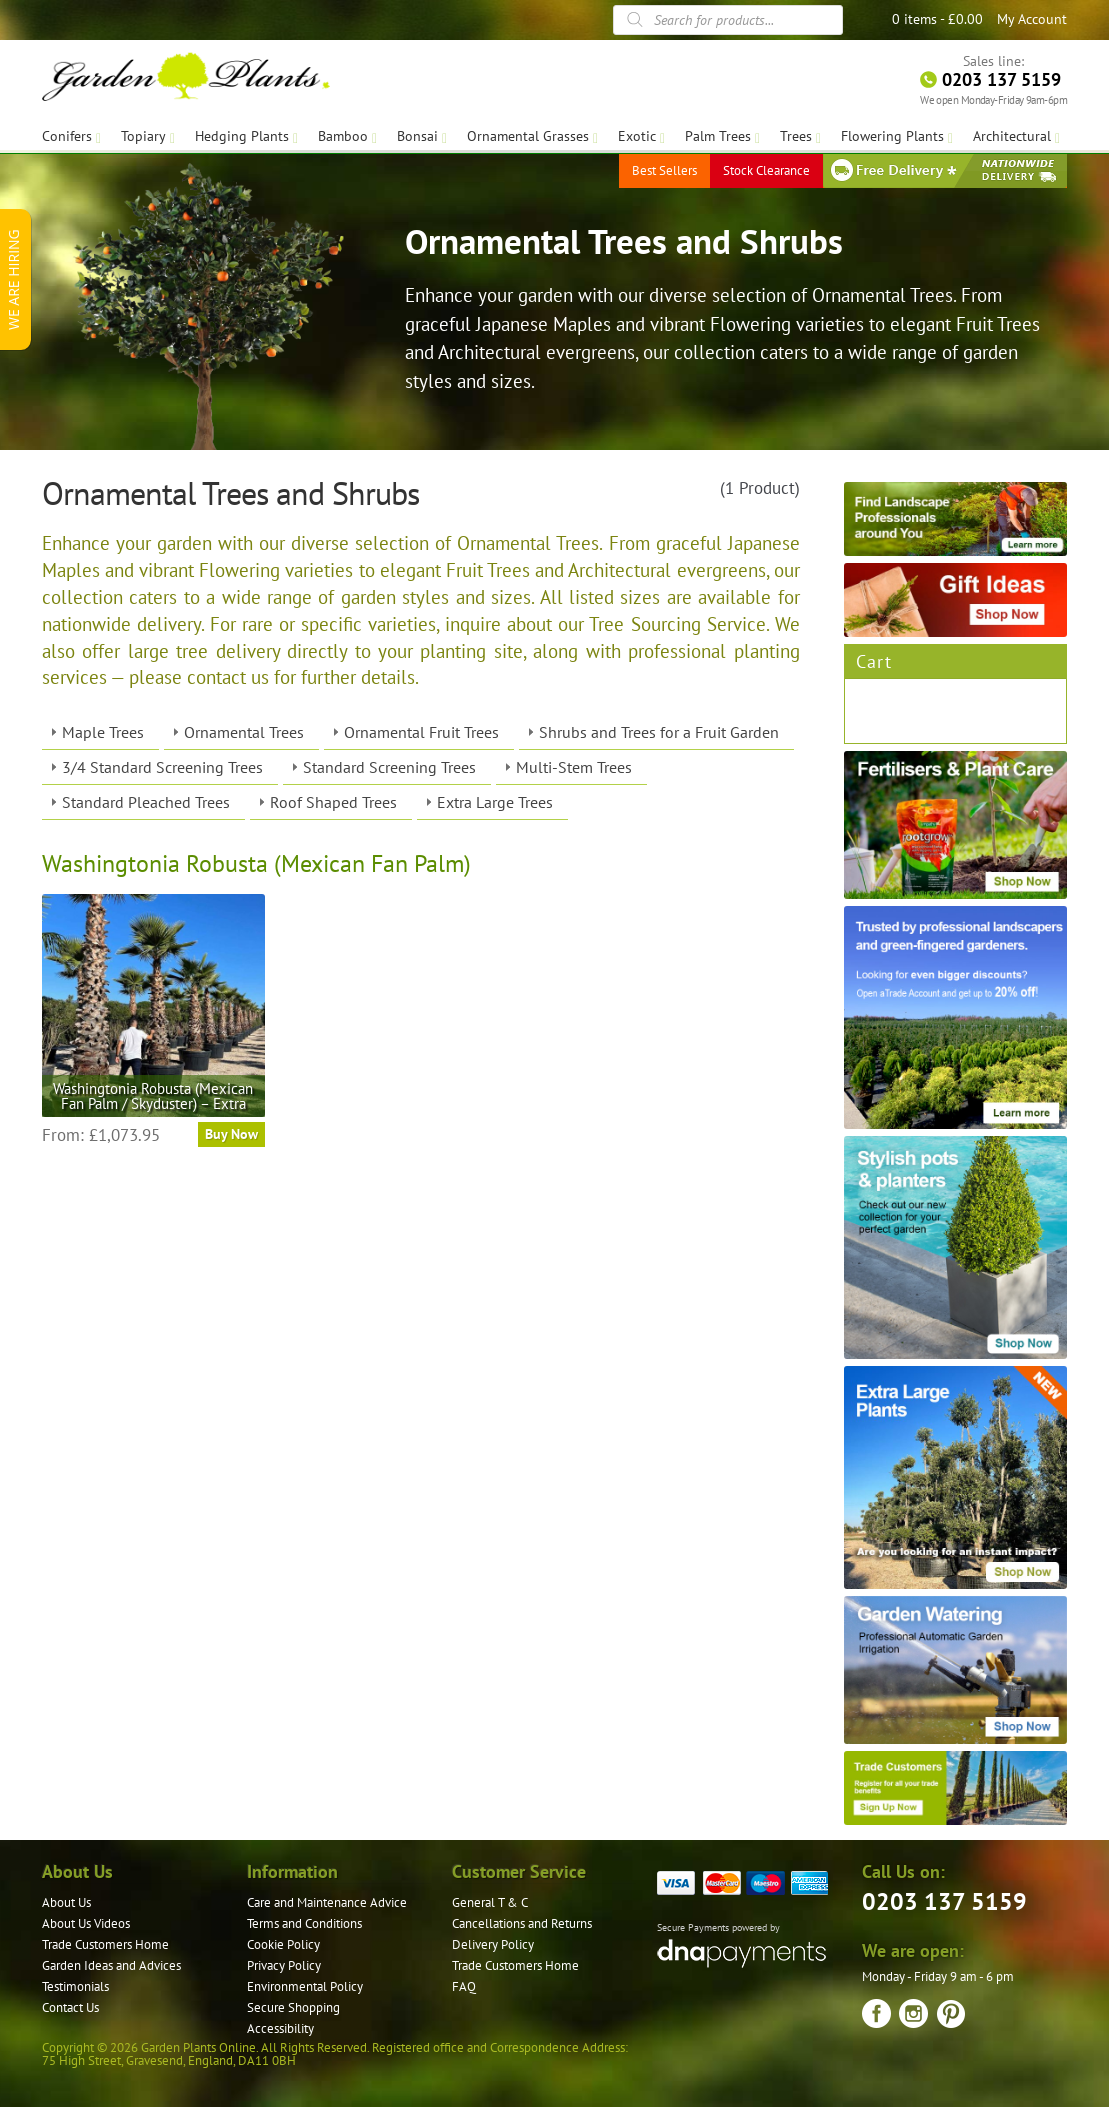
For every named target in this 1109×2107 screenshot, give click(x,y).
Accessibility (280, 2028)
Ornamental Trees (244, 732)
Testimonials (75, 1986)
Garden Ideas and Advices (111, 1965)
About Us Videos (86, 1923)
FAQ (464, 1986)
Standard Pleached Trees (146, 802)
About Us (66, 1902)
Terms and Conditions (304, 1923)
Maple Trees (103, 732)
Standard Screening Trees (389, 767)
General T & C (490, 1902)
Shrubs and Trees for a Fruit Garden (659, 732)
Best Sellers (664, 169)
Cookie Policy (283, 1944)
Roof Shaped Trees (333, 802)
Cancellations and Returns (522, 1923)
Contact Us (70, 2007)
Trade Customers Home (105, 1944)
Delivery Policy (493, 1944)
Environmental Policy (305, 1986)
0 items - (937, 19)
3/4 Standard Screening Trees (162, 767)
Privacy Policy (284, 1965)
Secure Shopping (293, 2007)
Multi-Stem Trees (574, 767)
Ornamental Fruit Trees (421, 732)
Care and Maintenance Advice (327, 1902)
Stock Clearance (766, 169)
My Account (1032, 19)
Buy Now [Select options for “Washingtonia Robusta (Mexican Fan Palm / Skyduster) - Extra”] (231, 1134)
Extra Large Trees (495, 802)
